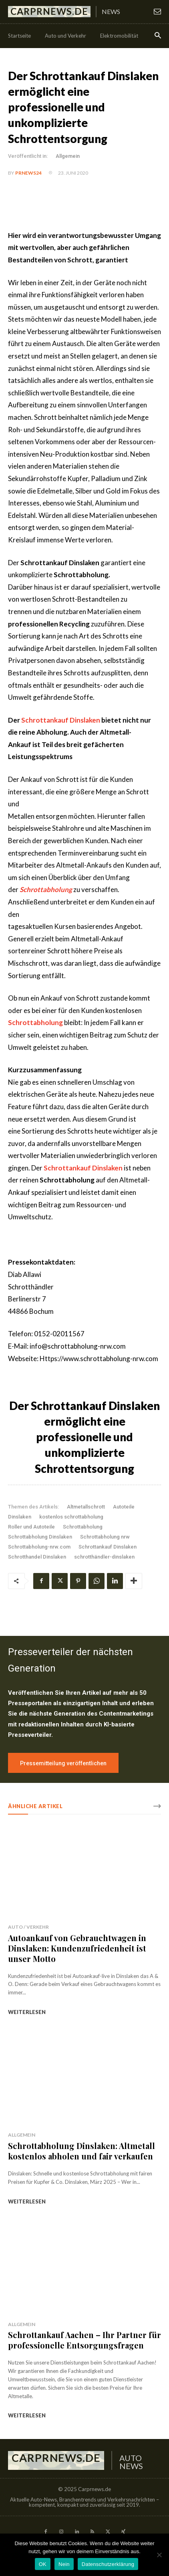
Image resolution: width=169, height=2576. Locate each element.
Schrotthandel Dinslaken (37, 1557)
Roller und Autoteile (31, 1527)
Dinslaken (19, 1517)
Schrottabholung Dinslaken (40, 1537)
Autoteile (124, 1507)
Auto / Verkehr (28, 1927)
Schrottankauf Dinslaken (60, 720)
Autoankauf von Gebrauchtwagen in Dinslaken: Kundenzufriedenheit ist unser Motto (77, 1948)
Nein (64, 2564)
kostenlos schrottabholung (71, 1517)
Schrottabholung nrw (105, 1537)
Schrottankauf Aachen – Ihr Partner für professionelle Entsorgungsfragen (84, 2339)
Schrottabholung (83, 1527)
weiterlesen (27, 2012)
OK (42, 2564)
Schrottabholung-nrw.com (39, 1547)
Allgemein (68, 156)
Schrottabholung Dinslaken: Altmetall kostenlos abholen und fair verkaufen (81, 2150)
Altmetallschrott (86, 1507)
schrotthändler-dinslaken (104, 1557)
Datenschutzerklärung (108, 2564)
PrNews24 (28, 173)
